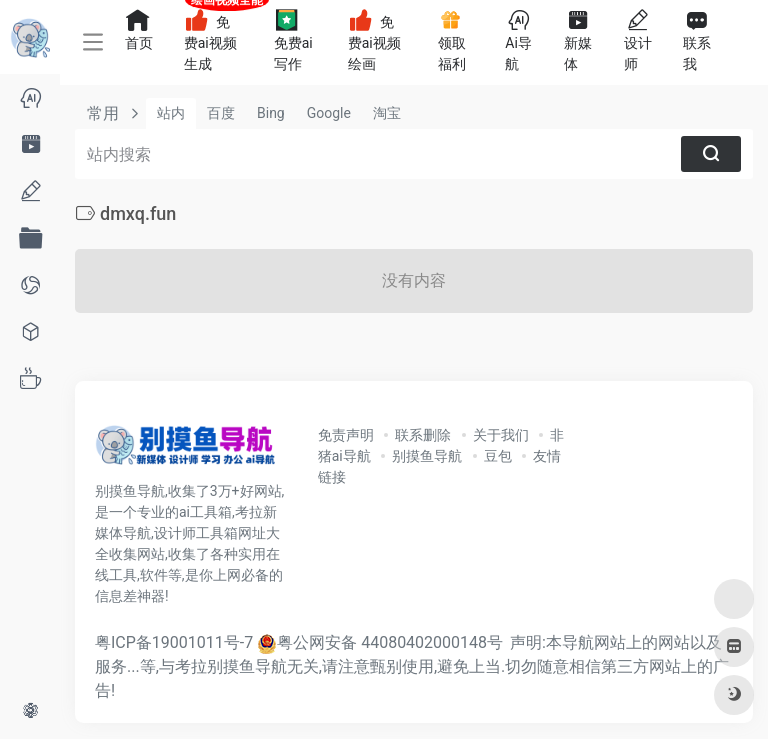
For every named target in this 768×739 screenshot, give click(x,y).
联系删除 (423, 435)
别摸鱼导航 (427, 456)
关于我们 (501, 435)
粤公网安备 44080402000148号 (390, 642)
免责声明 (346, 435)
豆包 (498, 456)
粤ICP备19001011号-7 (174, 642)
